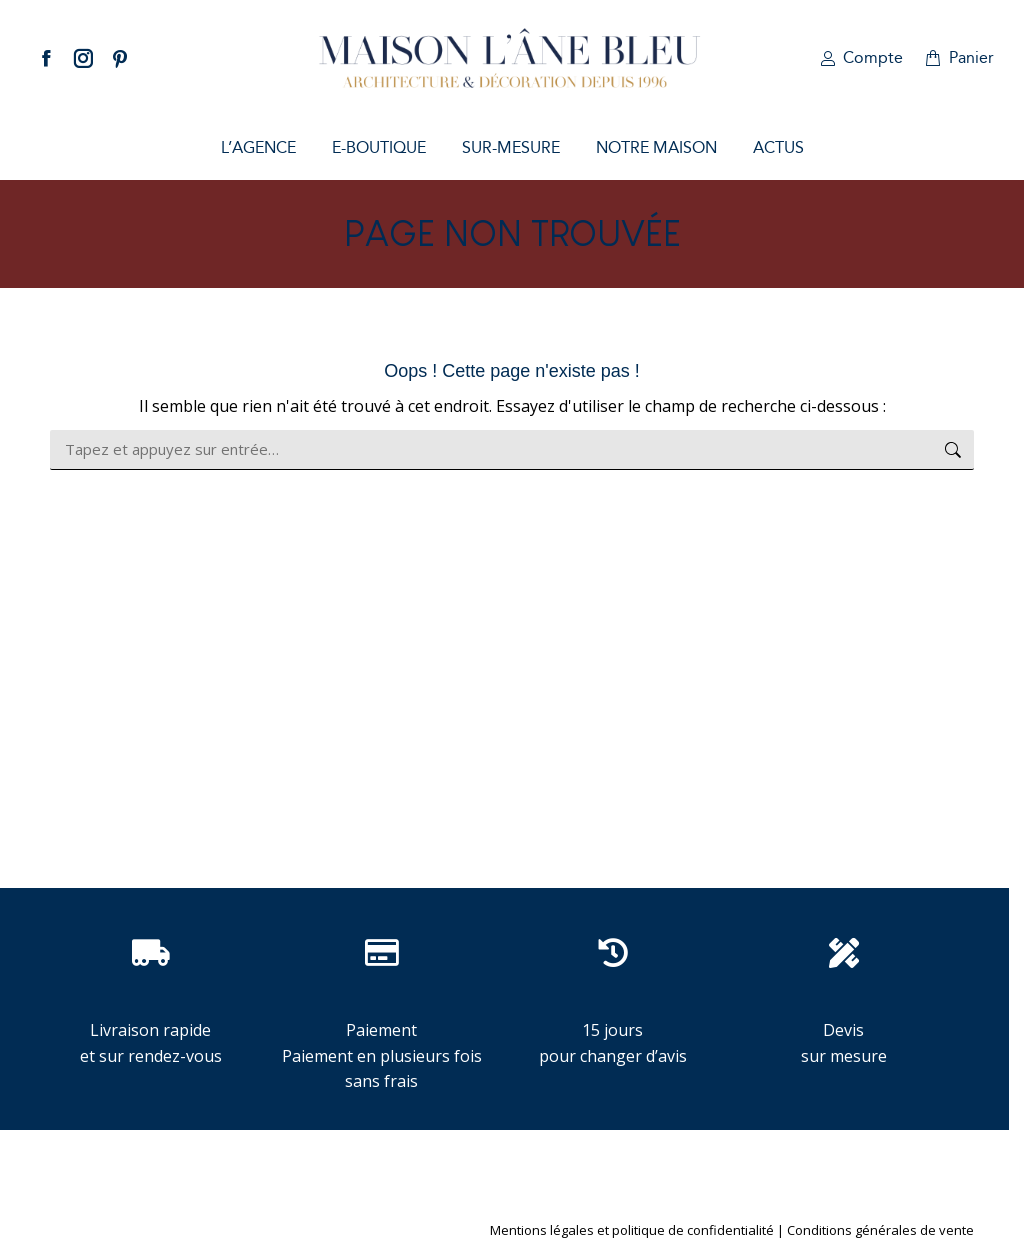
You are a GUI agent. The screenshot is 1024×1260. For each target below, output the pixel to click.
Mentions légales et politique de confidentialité (632, 1230)
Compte (861, 57)
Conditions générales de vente (880, 1230)
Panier (958, 57)
